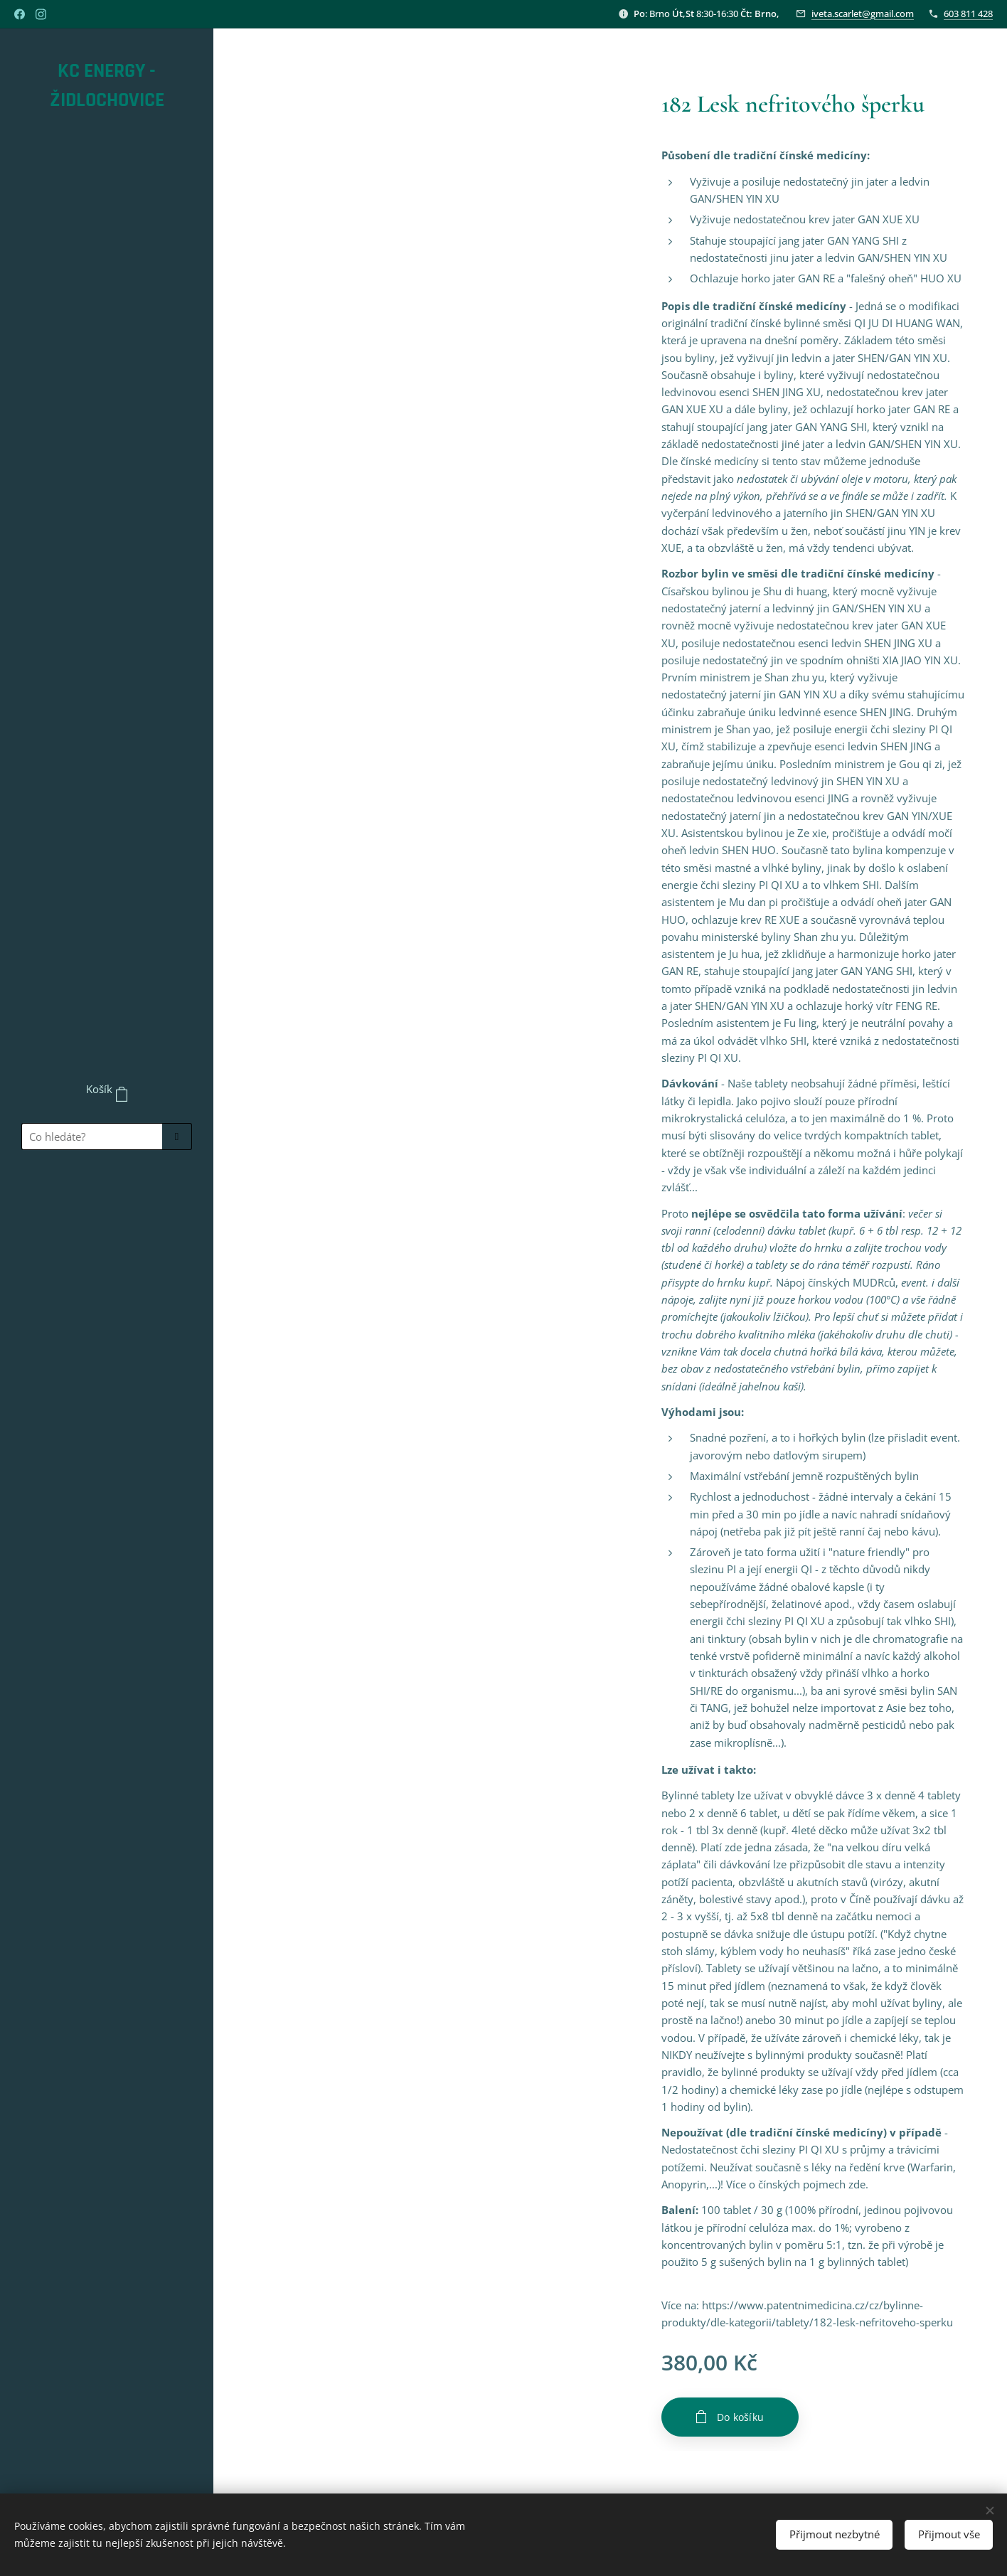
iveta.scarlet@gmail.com (862, 13)
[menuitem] (106, 1202)
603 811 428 (968, 13)
